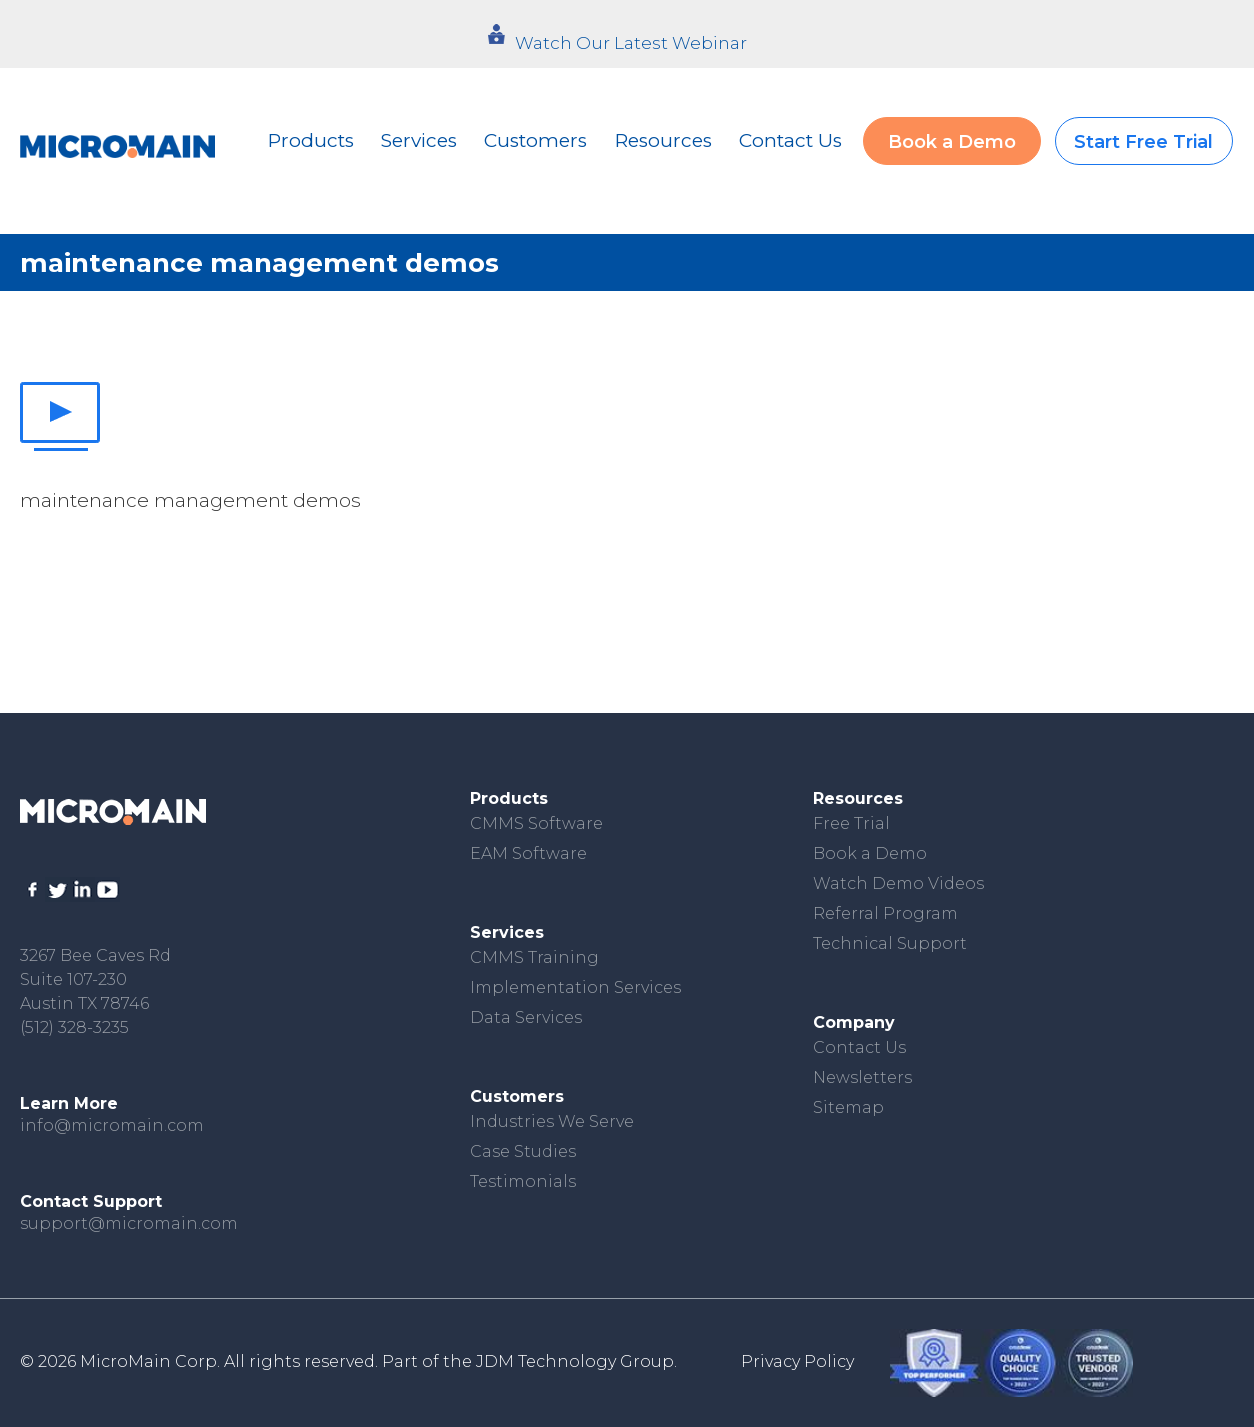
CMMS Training (534, 957)
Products (311, 140)
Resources (663, 140)
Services (419, 140)
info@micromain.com (112, 1125)
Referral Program (885, 913)
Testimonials (523, 1181)
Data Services (526, 1017)
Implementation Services (575, 987)
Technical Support (890, 943)
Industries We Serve (552, 1121)
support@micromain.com (129, 1223)
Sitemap (848, 1107)
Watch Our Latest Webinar (631, 43)
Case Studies (523, 1151)
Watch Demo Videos (898, 883)
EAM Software (528, 853)
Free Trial (851, 823)
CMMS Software (536, 823)
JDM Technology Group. (576, 1361)
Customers (535, 140)
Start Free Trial (1143, 142)
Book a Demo (952, 142)
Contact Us (790, 140)
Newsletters (862, 1077)
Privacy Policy (797, 1361)
